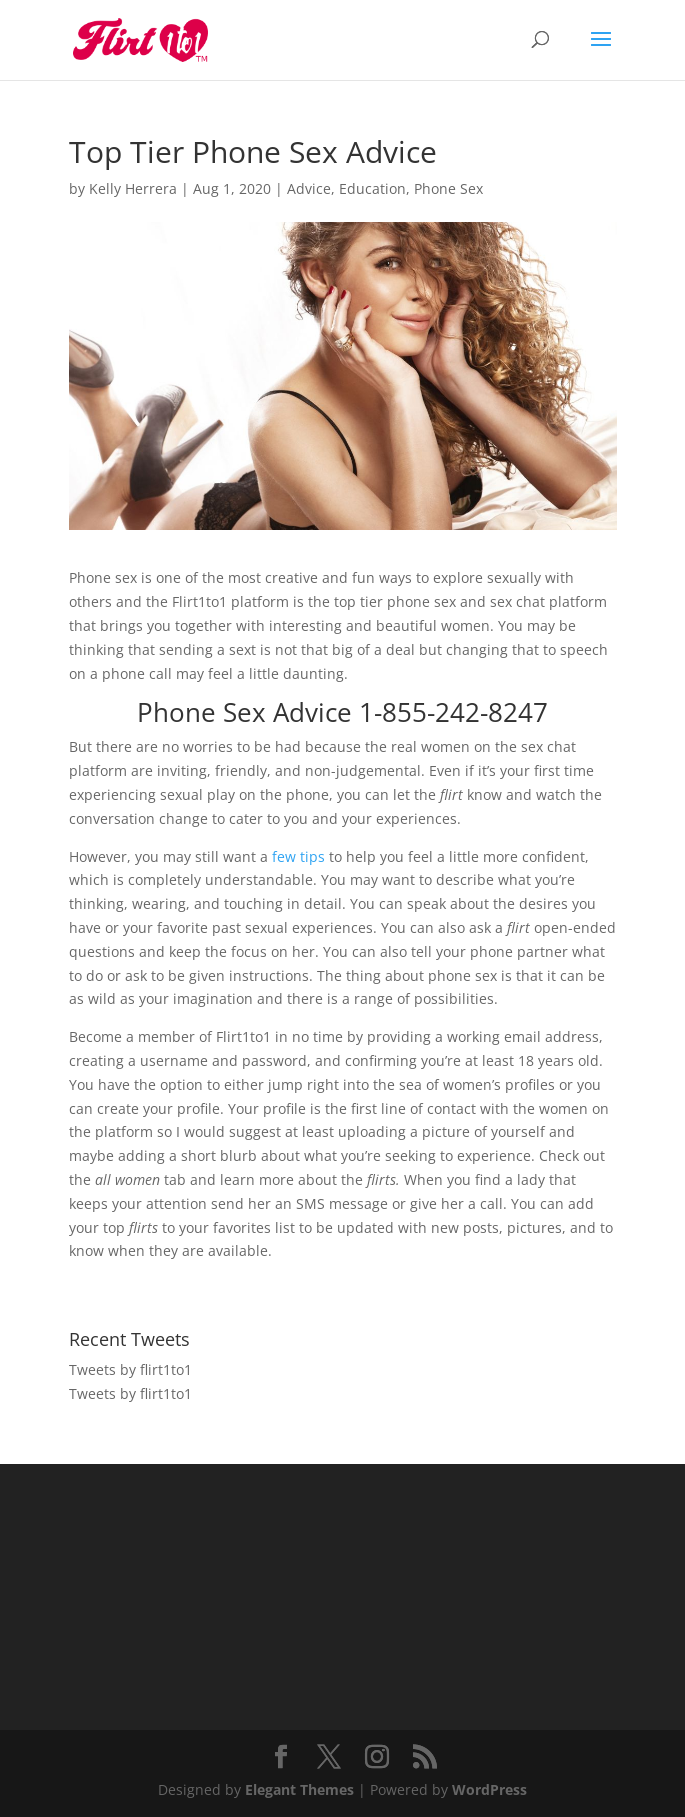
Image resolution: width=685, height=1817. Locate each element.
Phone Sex (448, 188)
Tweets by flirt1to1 (130, 1369)
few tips (298, 856)
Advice (309, 188)
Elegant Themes (299, 1789)
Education (372, 188)
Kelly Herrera (133, 188)
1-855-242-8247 (453, 712)
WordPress (489, 1789)
